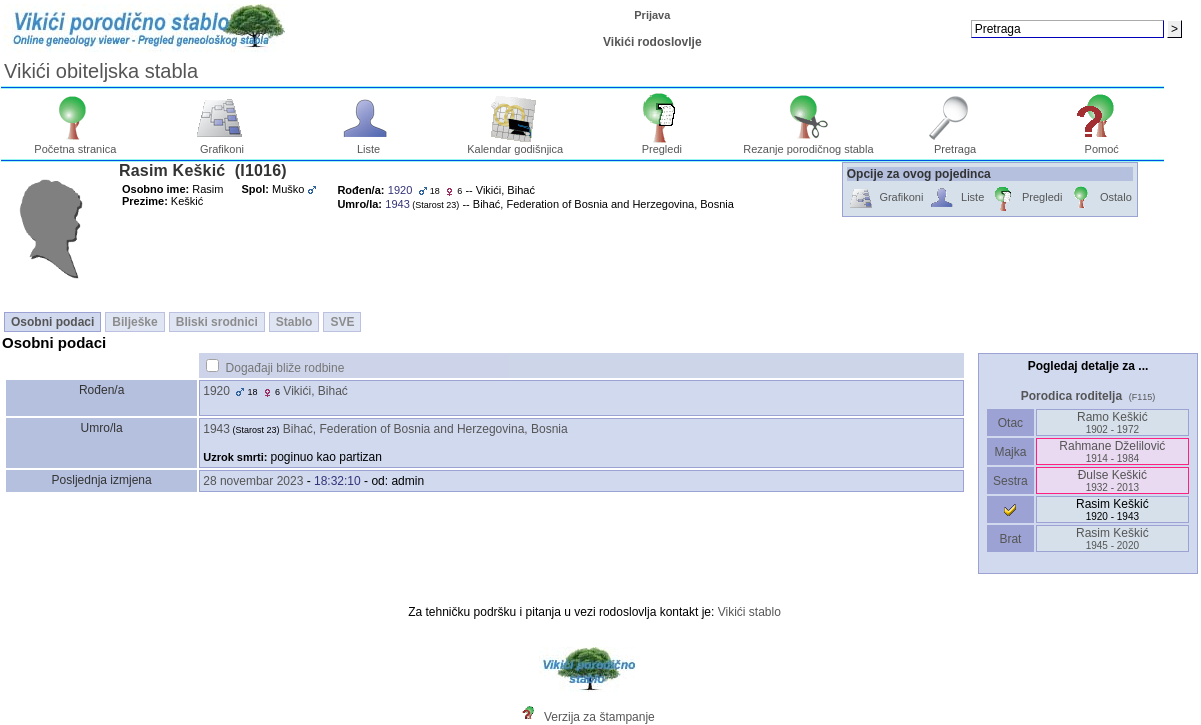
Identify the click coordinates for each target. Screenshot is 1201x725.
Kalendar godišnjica (515, 144)
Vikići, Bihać (315, 391)
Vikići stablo (749, 612)
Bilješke (134, 322)
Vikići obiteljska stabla (101, 71)
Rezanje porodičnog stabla (808, 144)
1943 (216, 429)
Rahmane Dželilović (1112, 451)
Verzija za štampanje (599, 717)
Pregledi (661, 144)
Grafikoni (222, 144)
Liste (368, 144)
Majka (1010, 452)
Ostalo (1099, 198)
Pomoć (1101, 144)
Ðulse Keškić (1112, 480)
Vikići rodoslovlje (652, 42)
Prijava (652, 15)
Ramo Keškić (1112, 422)
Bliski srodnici (217, 322)
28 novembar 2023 (253, 481)
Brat (1010, 539)
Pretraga (955, 144)
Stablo (294, 322)
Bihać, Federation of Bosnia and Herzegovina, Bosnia (425, 429)
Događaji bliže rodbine (285, 368)
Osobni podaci (52, 322)
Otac (1010, 423)
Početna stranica (75, 144)
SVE (342, 322)
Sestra (1010, 481)
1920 (216, 391)
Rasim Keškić (1112, 538)
